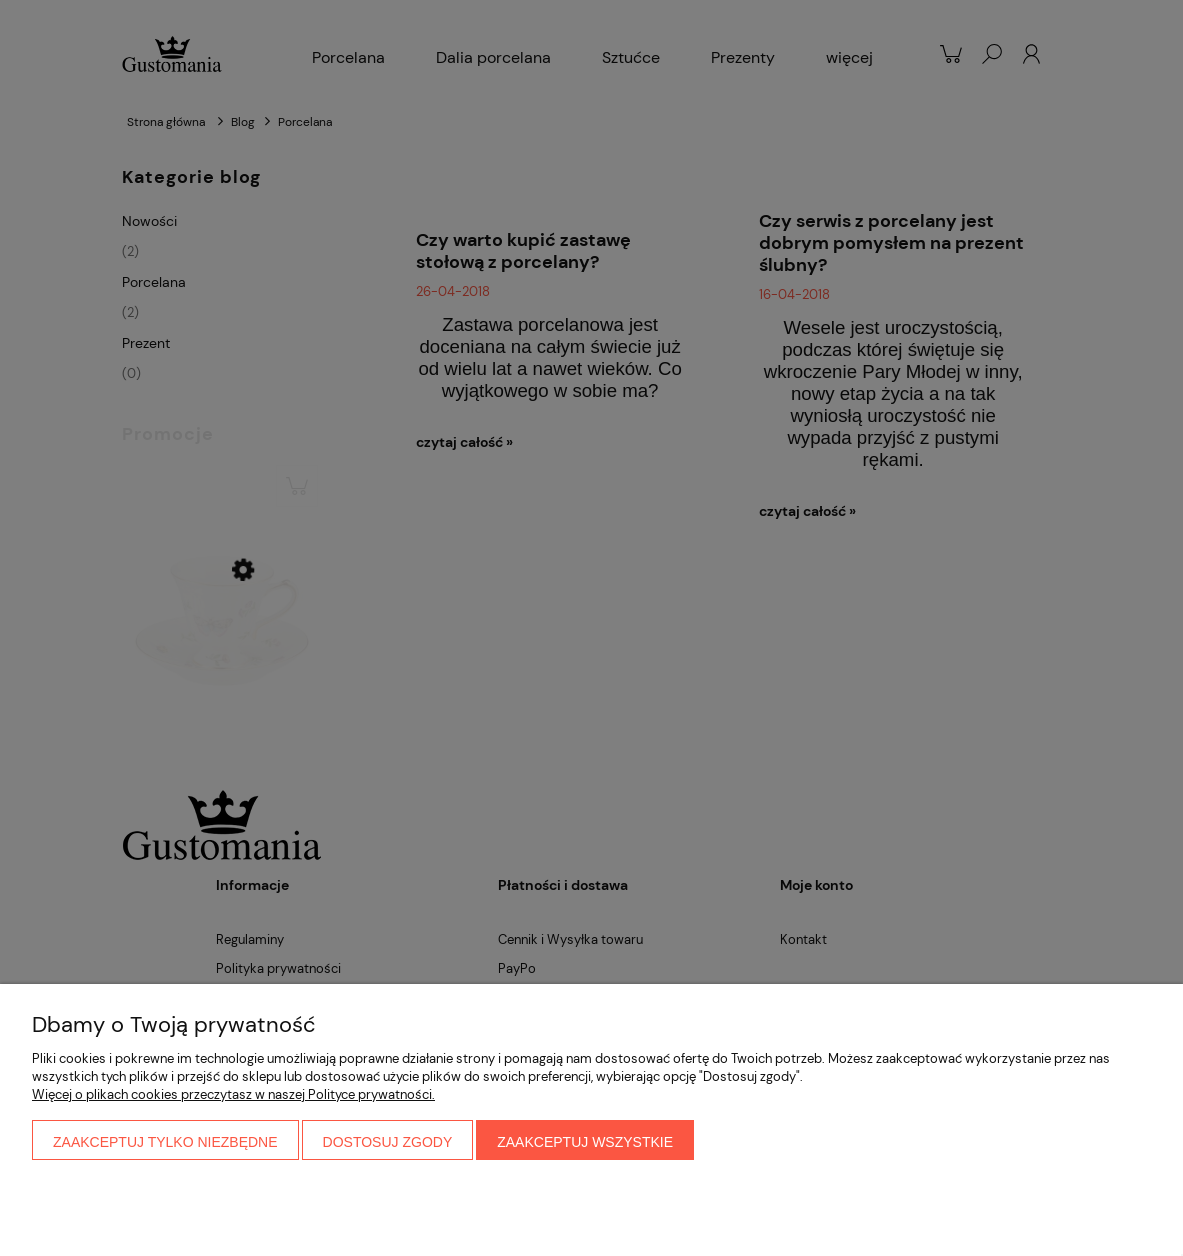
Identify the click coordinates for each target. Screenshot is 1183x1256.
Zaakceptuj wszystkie (585, 1142)
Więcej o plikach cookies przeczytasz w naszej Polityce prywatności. (233, 1094)
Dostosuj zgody (388, 1142)
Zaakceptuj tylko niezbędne (165, 1142)
